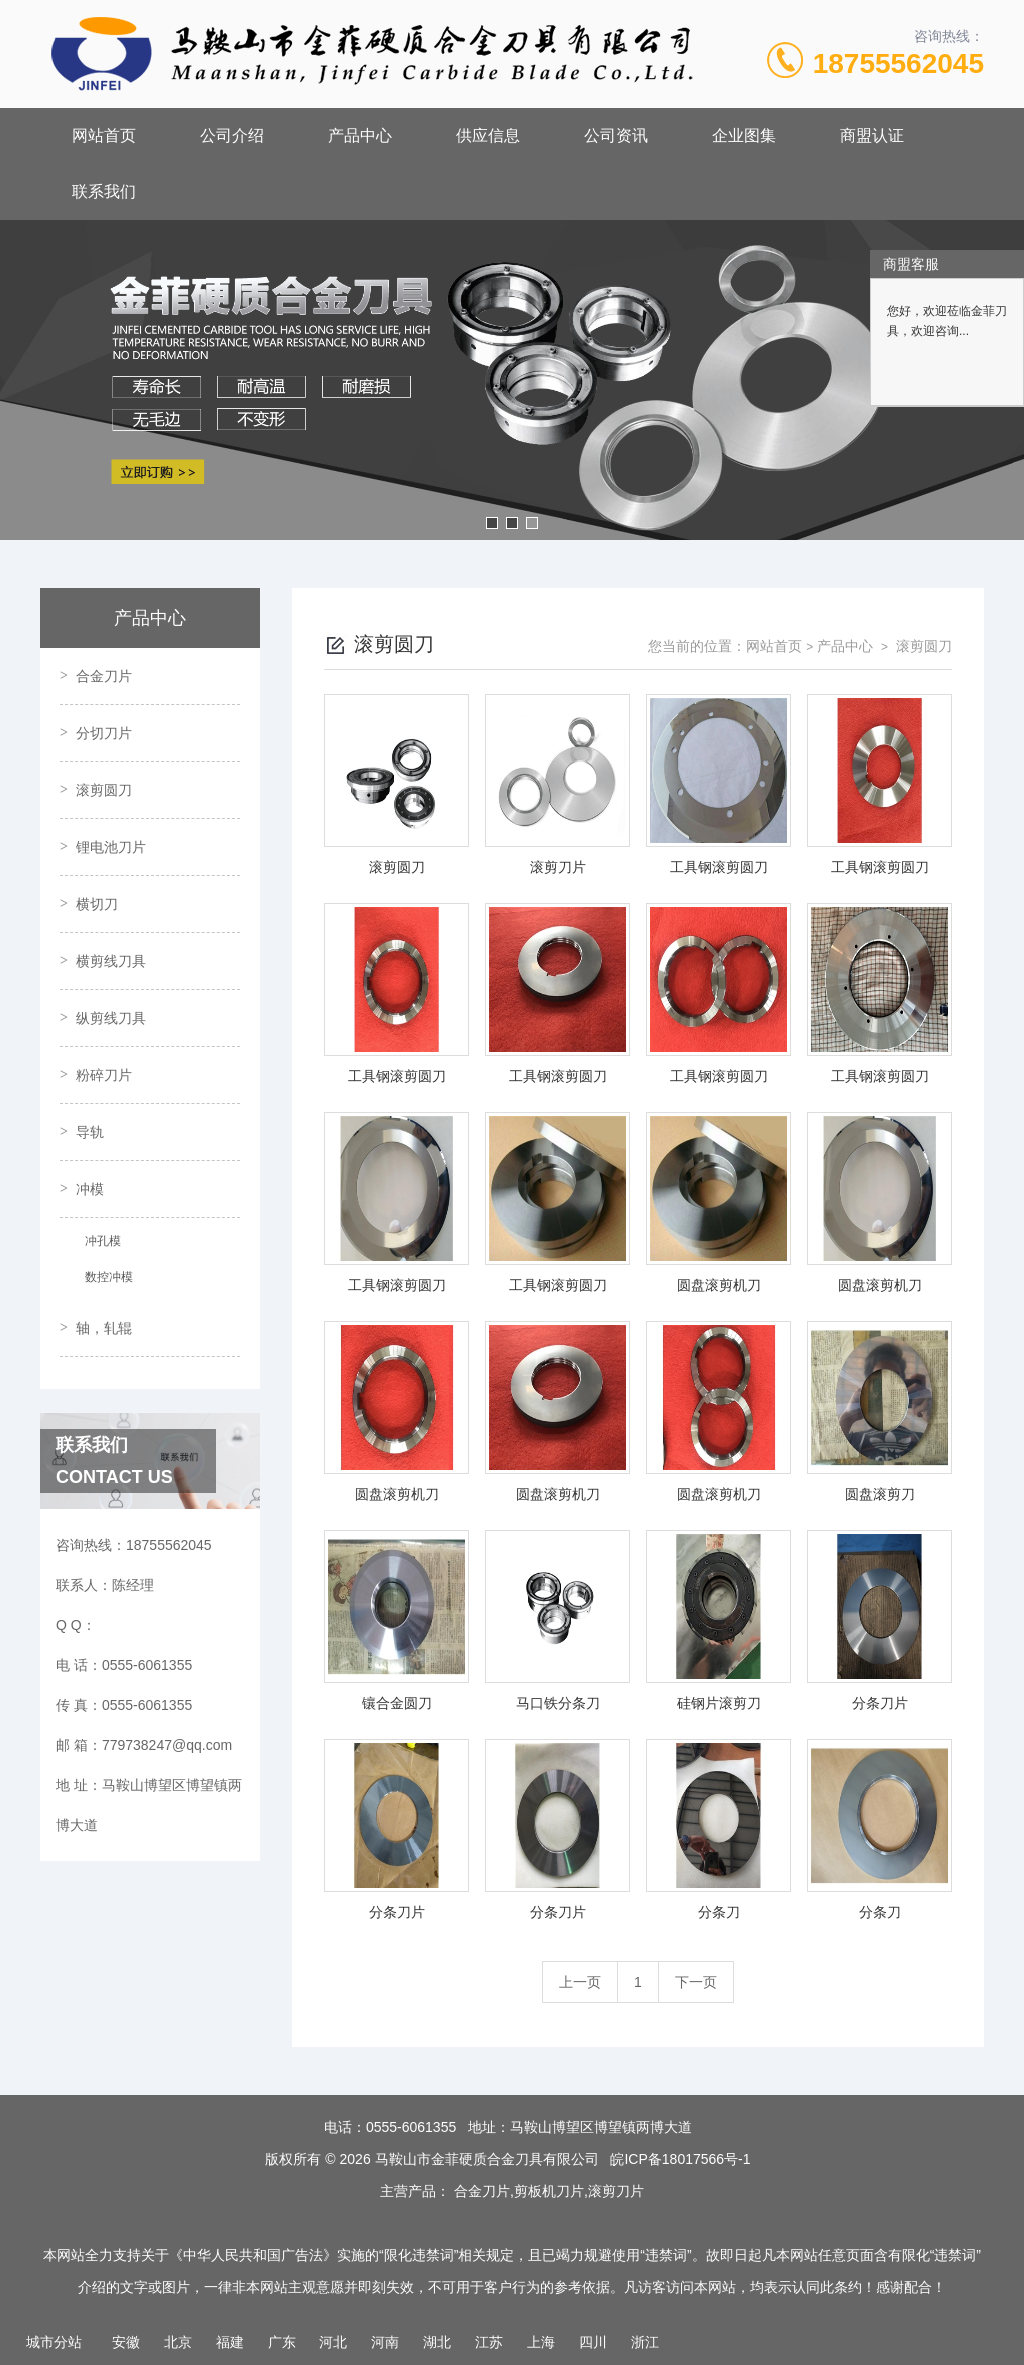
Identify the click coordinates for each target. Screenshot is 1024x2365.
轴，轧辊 (104, 1328)
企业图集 (744, 135)
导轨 (90, 1132)
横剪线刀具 (111, 961)
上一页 (580, 1982)
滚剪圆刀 (104, 790)
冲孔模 (103, 1241)
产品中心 (360, 135)
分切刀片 (104, 733)
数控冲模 (109, 1277)
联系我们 (104, 191)
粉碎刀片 (104, 1075)
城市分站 (54, 2342)
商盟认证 (872, 135)
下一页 (696, 1982)
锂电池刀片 (111, 847)
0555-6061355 (411, 2127)
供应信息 (488, 135)
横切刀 (97, 904)
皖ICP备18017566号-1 (680, 2159)
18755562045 (898, 63)
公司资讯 (616, 135)
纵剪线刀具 (111, 1018)
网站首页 (104, 135)
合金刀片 (104, 676)
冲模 (90, 1189)
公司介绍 (232, 135)
